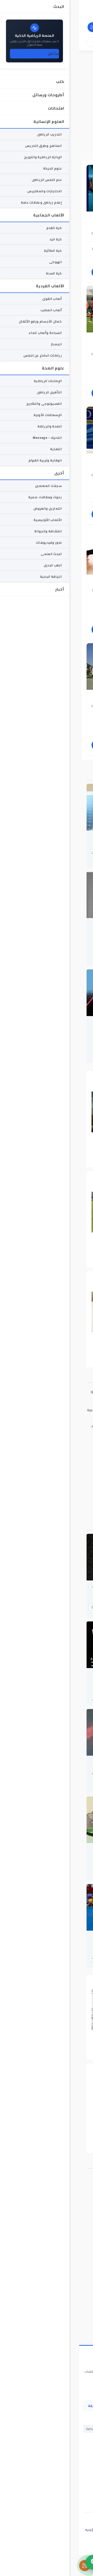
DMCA (31, 2538)
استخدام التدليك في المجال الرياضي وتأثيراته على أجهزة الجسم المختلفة (46, 1342)
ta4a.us (24, 2518)
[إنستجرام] (32, 2565)
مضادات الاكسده (47, 2037)
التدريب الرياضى (26, 393)
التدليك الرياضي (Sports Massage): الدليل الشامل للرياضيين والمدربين (46, 1142)
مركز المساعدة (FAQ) (71, 2479)
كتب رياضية (50, 272)
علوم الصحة (49, 629)
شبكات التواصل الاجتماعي (67, 2502)
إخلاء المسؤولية (18, 2529)
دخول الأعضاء (26, 27)
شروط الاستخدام (45, 2529)
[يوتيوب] (46, 2565)
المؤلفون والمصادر (52, 2538)
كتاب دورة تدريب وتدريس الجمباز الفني (50, 463)
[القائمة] (13, 27)
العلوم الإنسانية (47, 393)
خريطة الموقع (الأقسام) (68, 2495)
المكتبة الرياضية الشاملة (56, 2356)
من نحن (82, 2472)
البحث (59, 27)
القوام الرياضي (67, 582)
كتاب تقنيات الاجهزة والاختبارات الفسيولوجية (51, 221)
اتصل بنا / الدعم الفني (71, 2464)
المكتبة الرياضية (74, 154)
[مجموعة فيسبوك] (73, 2565)
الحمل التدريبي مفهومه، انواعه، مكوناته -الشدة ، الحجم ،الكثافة (51, 342)
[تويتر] (60, 2565)
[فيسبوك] (87, 2565)
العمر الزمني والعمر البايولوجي (52, 697)
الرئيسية (74, 27)
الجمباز (38, 485)
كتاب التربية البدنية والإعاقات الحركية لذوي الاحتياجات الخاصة (48, 839)
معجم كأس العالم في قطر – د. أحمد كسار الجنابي (49, 1851)
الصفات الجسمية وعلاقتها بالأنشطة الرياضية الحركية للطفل (46, 1242)
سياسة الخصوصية (74, 2529)
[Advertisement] (46, 99)
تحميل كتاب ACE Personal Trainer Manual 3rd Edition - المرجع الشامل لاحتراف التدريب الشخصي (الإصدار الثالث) (49, 932)
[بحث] (79, 42)
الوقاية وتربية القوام (28, 629)
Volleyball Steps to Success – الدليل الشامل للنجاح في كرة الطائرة (48, 1677)
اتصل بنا (44, 27)
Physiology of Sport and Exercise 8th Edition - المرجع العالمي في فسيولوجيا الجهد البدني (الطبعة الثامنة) (47, 1029)
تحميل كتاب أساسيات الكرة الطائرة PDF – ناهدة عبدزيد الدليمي (50, 1764)
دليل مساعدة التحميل (71, 2487)
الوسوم (54, 154)
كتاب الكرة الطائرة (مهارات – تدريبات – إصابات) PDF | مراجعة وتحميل (47, 1589)
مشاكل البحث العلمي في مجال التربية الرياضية (47, 2128)
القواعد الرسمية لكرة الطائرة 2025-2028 (50, 1939)
